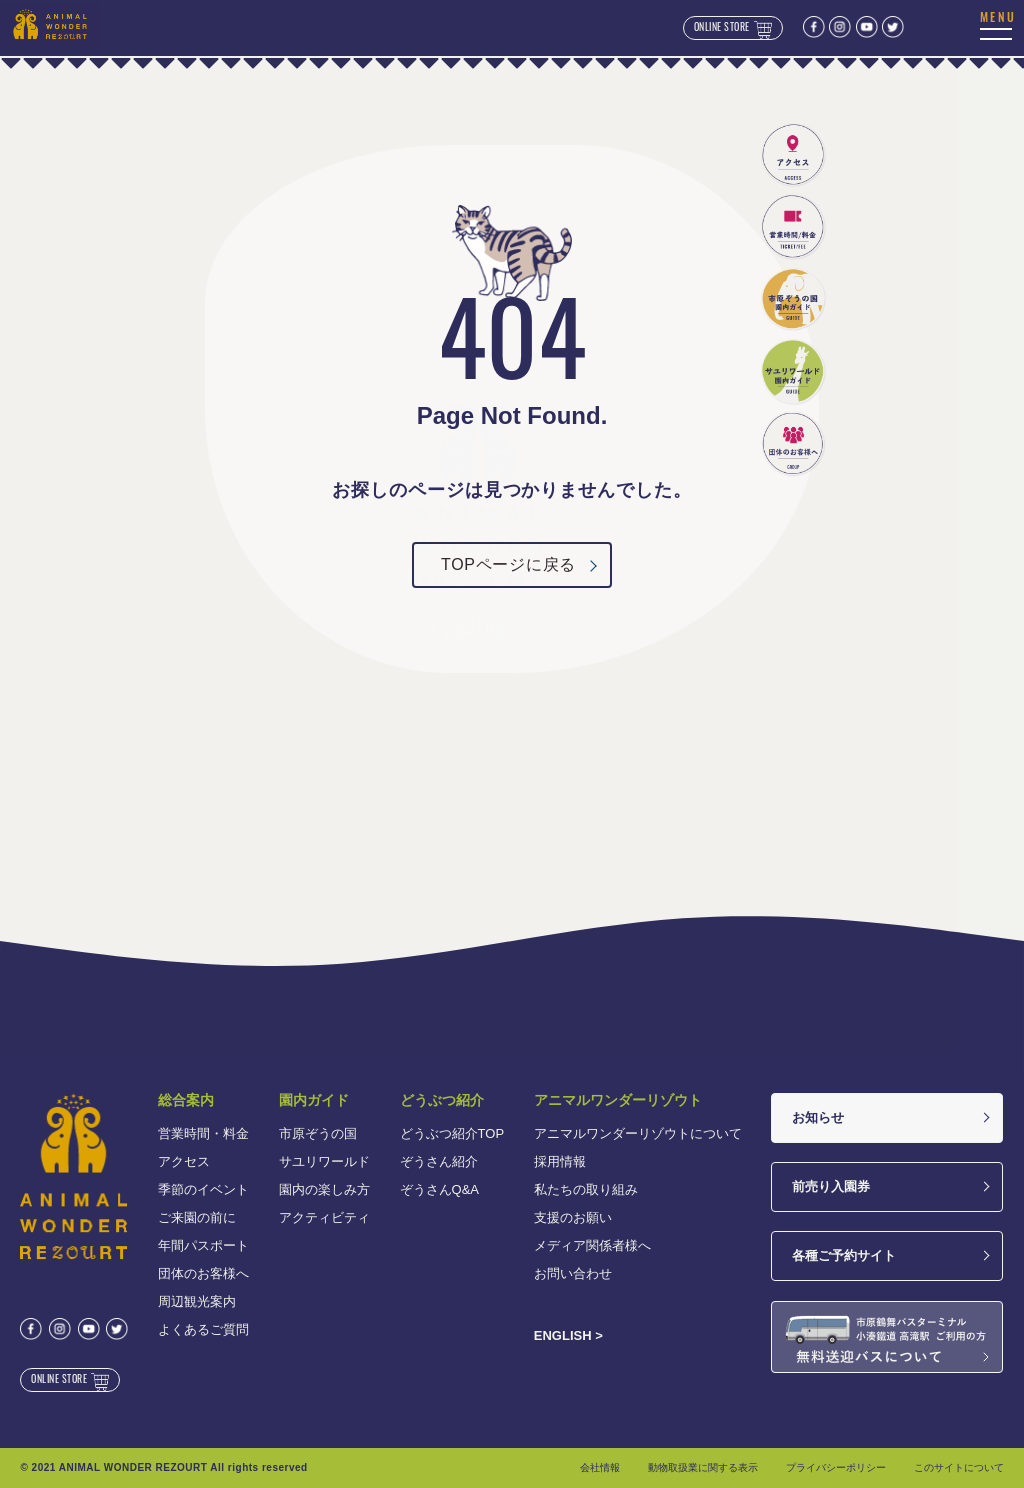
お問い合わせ (573, 1273)
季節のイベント (203, 1189)
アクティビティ (324, 1217)
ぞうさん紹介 (439, 1161)
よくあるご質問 (203, 1329)
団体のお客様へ (203, 1273)
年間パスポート (203, 1245)
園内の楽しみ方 (324, 1189)
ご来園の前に (197, 1217)
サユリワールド (324, 1161)
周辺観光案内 (197, 1301)
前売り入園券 (831, 1186)
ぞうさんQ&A (439, 1189)
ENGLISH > (568, 1335)
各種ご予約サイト (844, 1255)
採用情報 (560, 1161)
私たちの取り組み (586, 1189)
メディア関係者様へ (592, 1245)
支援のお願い (573, 1217)
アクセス (184, 1161)
